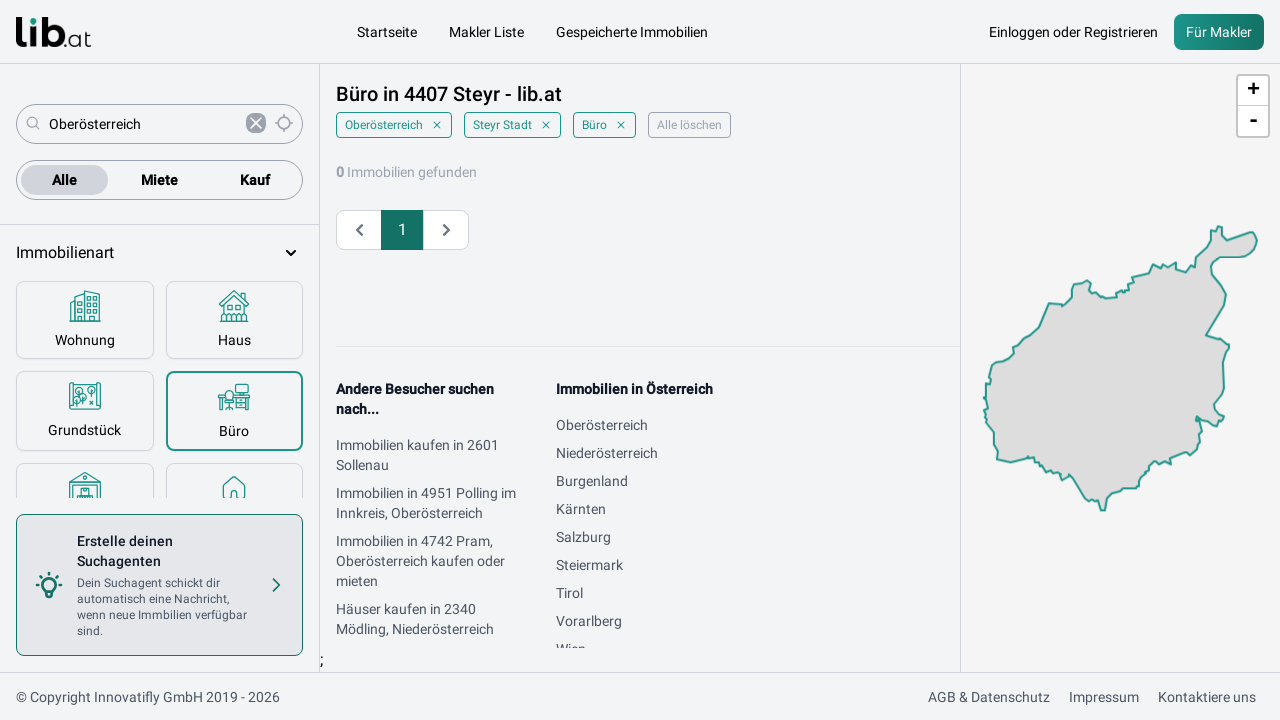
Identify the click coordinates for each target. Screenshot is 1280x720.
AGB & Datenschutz (989, 697)
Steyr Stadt (512, 125)
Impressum (1104, 697)
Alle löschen (689, 125)
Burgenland (592, 481)
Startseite (387, 32)
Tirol (569, 593)
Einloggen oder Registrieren (1073, 32)
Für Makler (1219, 32)
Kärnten (581, 509)
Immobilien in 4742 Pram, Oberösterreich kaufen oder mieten (420, 561)
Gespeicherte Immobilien (632, 32)
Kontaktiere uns (1207, 697)
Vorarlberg (589, 621)
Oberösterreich (394, 125)
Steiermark (589, 565)
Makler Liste (486, 32)
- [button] (1253, 121)
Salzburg (583, 537)
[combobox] (143, 124)
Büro (604, 125)
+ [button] (1253, 91)
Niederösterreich (607, 453)
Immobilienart (159, 253)
